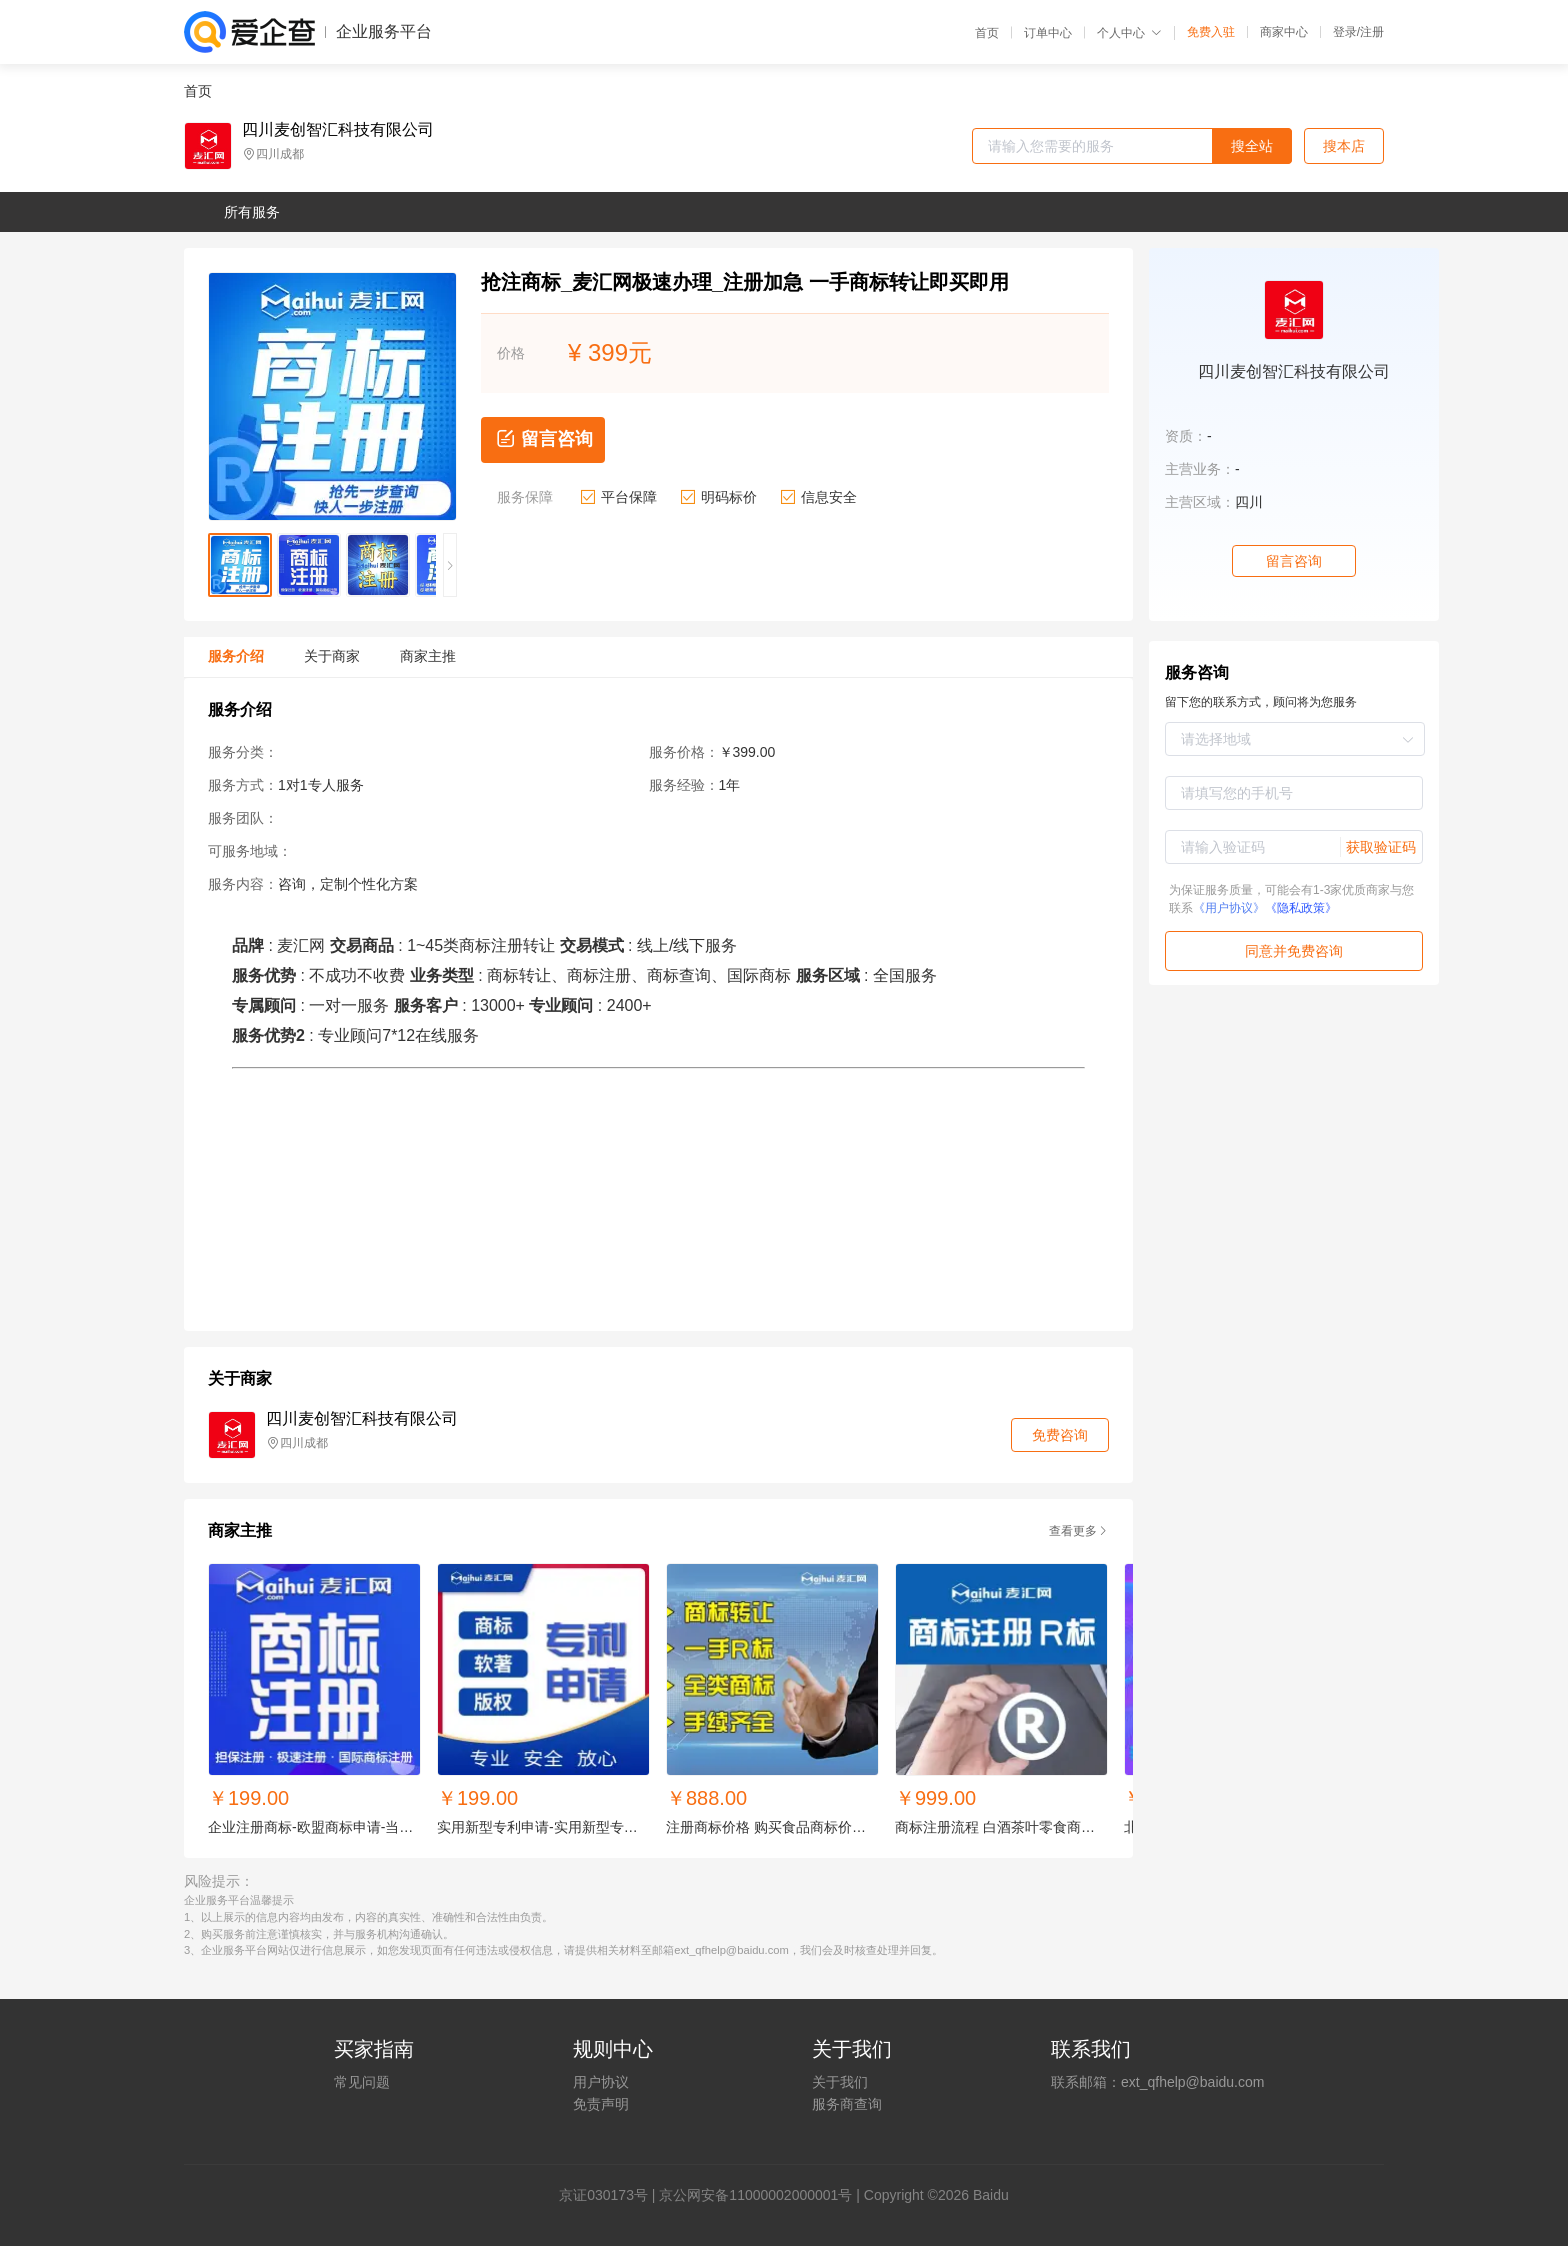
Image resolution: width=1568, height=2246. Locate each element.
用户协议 (601, 2082)
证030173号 (610, 2195)
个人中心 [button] (1129, 33)
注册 (1372, 32)
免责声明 (601, 2104)
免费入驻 (1211, 32)
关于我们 (840, 2082)
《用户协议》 (1229, 908)
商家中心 (1284, 32)
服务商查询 (847, 2104)
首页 (987, 33)
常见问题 (362, 2082)
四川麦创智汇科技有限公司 (338, 130)
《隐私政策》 (1301, 908)
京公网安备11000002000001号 (755, 2195)
